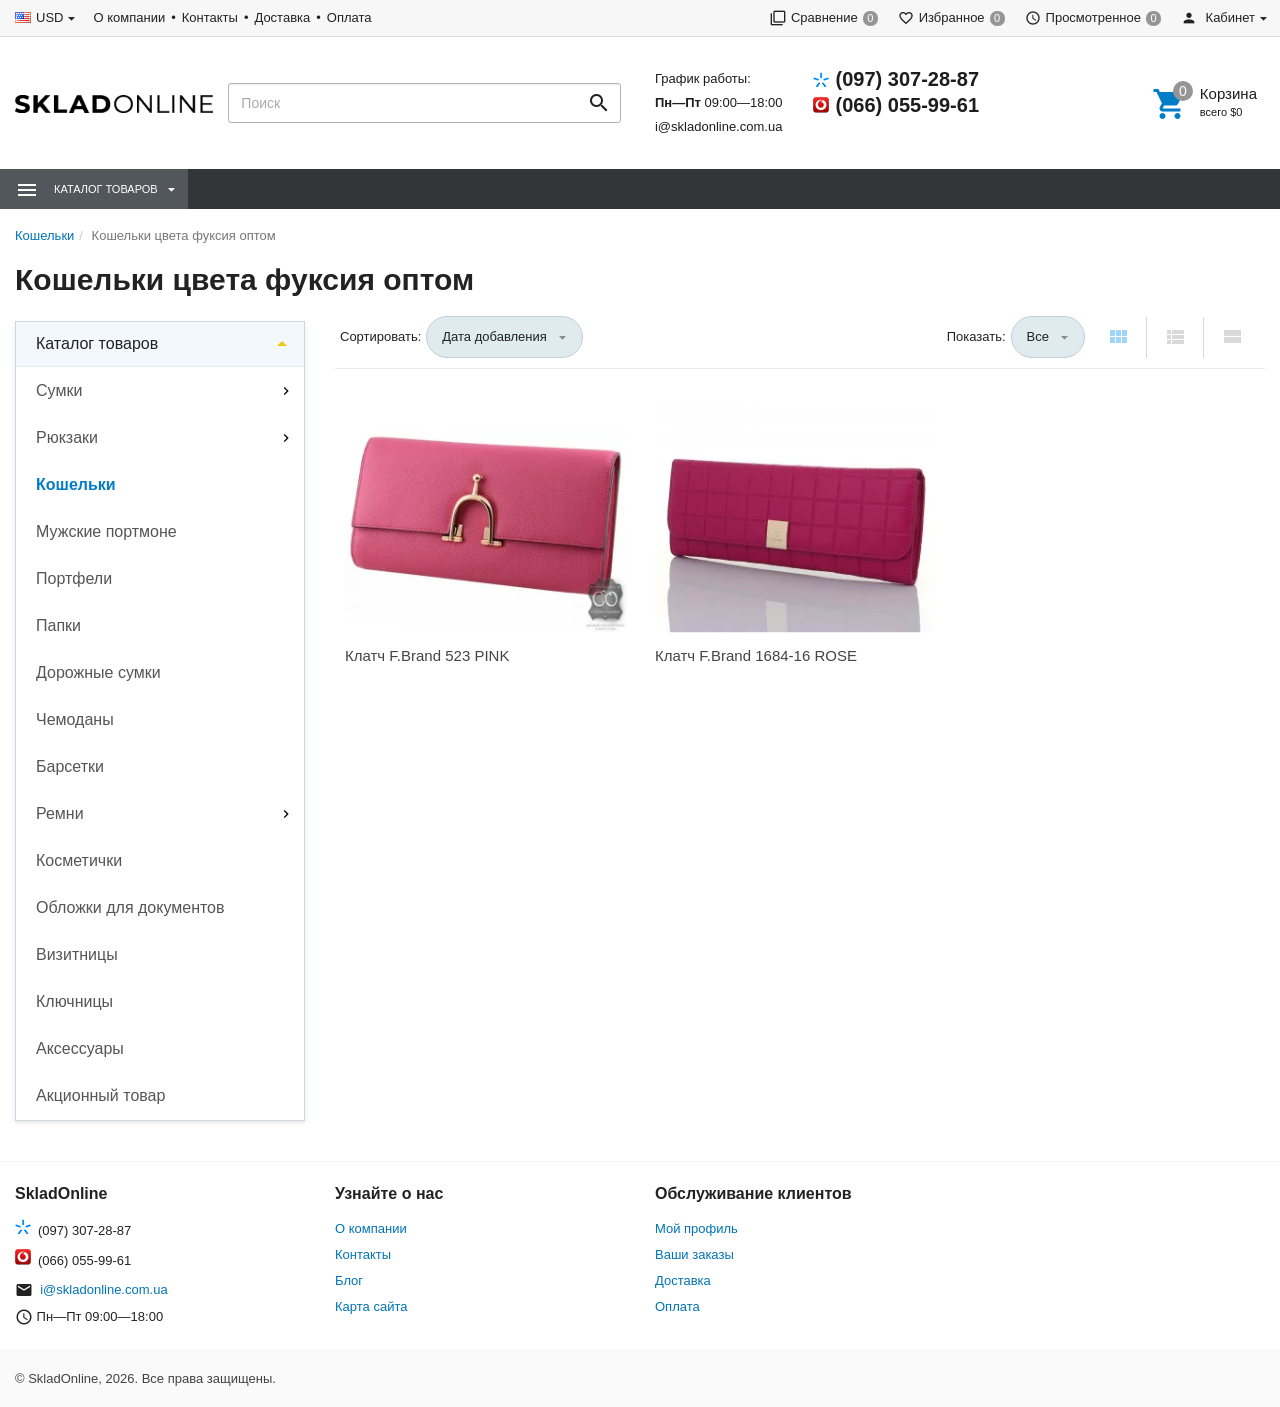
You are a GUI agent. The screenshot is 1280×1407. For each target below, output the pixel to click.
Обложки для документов (130, 907)
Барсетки (70, 766)
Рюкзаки (67, 437)
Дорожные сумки (98, 672)
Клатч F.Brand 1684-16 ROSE (756, 655)
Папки (58, 625)
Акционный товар (100, 1095)
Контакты (210, 17)
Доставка (282, 17)
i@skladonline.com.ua (718, 126)
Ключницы (74, 1001)
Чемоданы (75, 719)
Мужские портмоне (106, 531)
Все (1038, 336)
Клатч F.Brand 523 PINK (427, 655)
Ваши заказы (694, 1254)
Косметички (79, 860)
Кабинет (1218, 17)
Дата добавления (494, 336)
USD (49, 17)
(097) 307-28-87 (907, 79)
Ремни (60, 813)
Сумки (59, 390)
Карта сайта (371, 1306)
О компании (129, 17)
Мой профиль (696, 1228)
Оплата (349, 17)
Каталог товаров (97, 343)
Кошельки (76, 484)
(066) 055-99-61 (907, 105)
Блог (349, 1280)
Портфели (74, 578)
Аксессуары (80, 1048)
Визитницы (77, 954)
